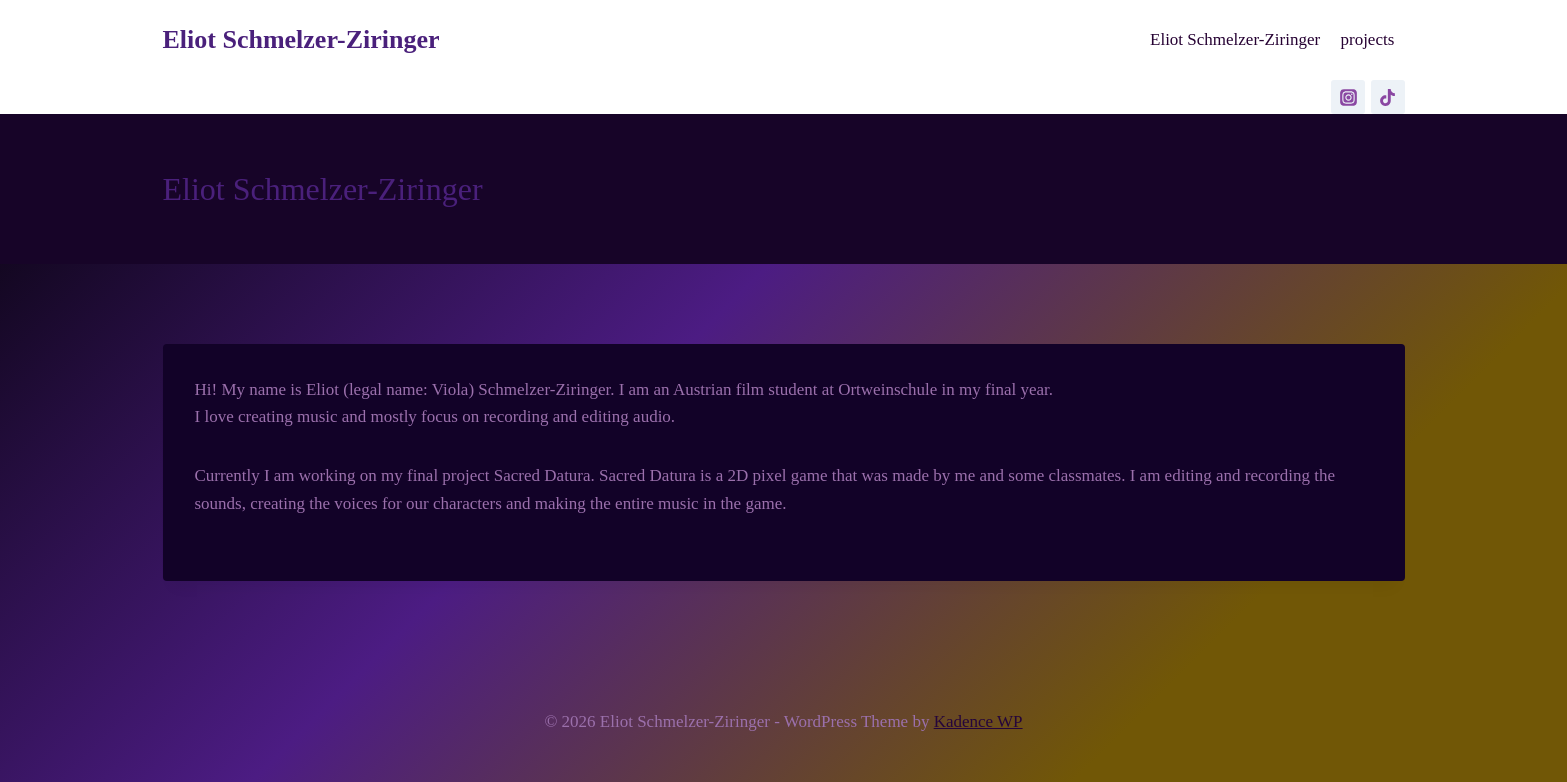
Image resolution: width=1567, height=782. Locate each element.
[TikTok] (1388, 97)
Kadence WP (978, 721)
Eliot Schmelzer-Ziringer (1235, 39)
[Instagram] (1348, 97)
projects (1367, 39)
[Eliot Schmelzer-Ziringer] (301, 39)
